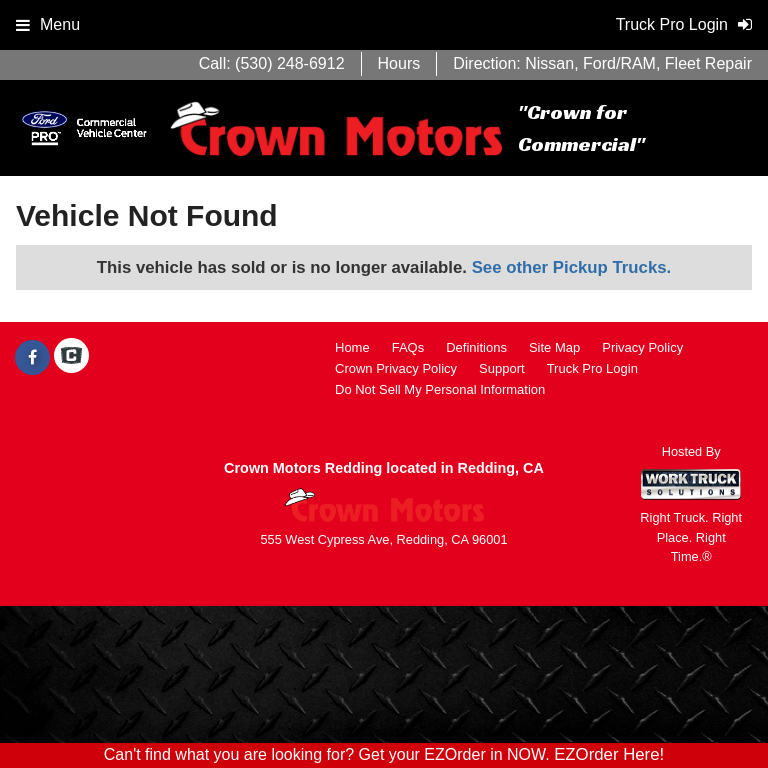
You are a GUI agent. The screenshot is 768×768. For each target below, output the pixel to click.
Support (502, 368)
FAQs (408, 347)
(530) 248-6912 (289, 63)
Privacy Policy (642, 347)
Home (352, 347)
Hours (399, 63)
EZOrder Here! (609, 754)
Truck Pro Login (592, 368)
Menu (48, 24)
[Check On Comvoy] (71, 358)
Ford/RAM (619, 63)
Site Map (554, 347)
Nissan (549, 63)
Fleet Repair (708, 63)
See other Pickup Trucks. (572, 267)
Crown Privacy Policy (396, 368)
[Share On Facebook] (32, 358)
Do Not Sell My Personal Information (440, 389)
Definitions (476, 347)
